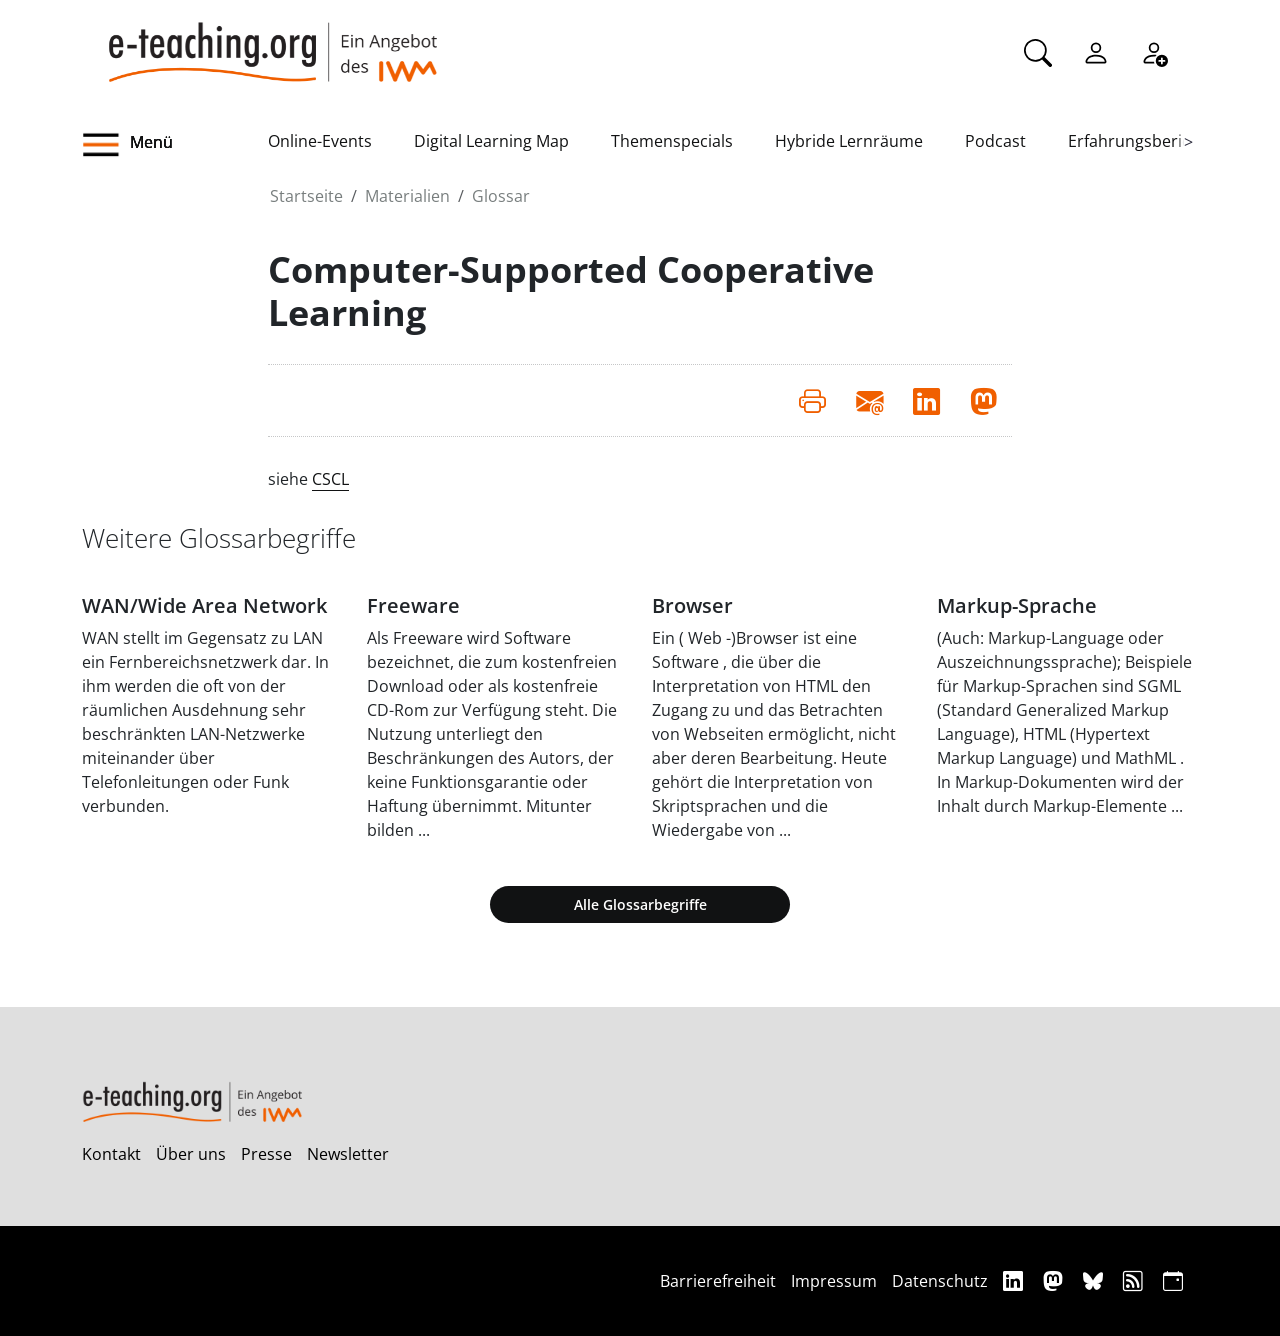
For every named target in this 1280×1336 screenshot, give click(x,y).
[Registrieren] (1154, 51)
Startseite (306, 196)
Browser (692, 605)
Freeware (413, 605)
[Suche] (1038, 51)
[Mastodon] (1055, 1280)
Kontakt (111, 1154)
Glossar (501, 196)
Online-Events (320, 141)
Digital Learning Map (491, 141)
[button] (175, 145)
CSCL (330, 479)
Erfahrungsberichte (1141, 141)
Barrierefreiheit (718, 1281)
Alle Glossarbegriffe (640, 904)
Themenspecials (672, 141)
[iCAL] (1173, 1280)
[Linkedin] (1015, 1280)
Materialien (407, 196)
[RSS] (1135, 1280)
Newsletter (348, 1154)
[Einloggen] (1096, 51)
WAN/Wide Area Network (204, 605)
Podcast (995, 141)
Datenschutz (940, 1281)
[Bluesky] (1095, 1280)
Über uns (191, 1154)
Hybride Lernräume (849, 141)
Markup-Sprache (1017, 605)
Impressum (834, 1281)
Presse (266, 1154)
